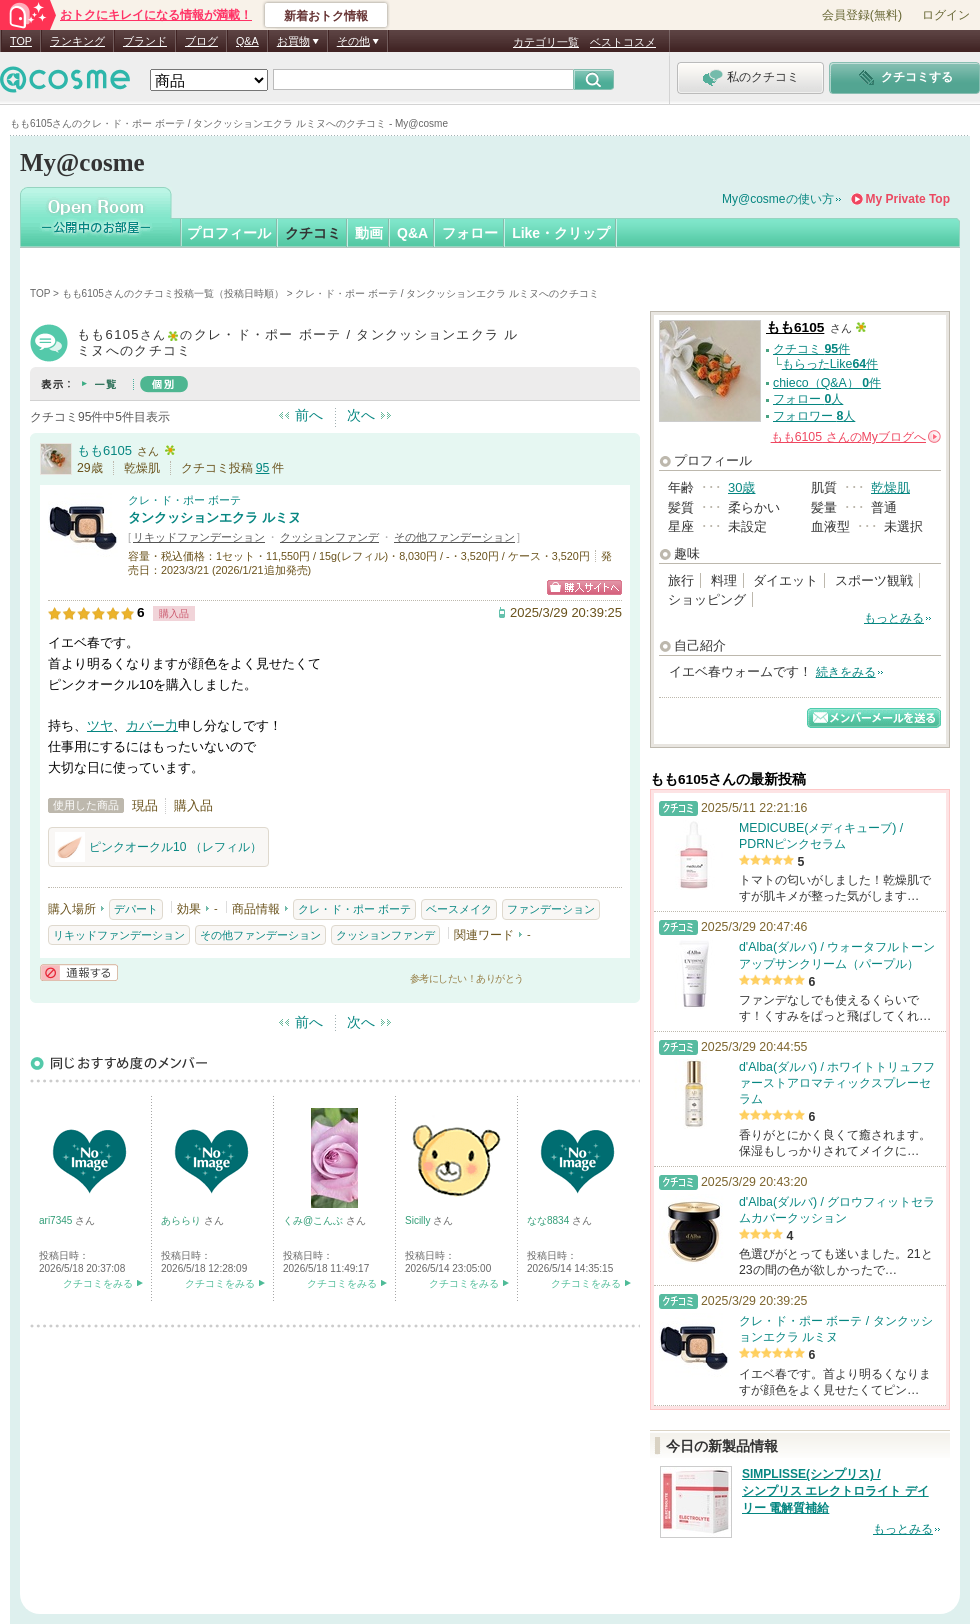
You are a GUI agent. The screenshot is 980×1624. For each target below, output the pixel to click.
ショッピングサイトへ (584, 587)
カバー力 (152, 725)
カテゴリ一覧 (546, 42)
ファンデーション (551, 909)
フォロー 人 (808, 399)
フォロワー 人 (814, 416)
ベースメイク (459, 909)
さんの (856, 437)
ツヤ (100, 725)
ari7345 (57, 1220)
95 (263, 468)
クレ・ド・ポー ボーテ (184, 500)
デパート (136, 909)
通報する (79, 972)
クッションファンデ (329, 537)
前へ (309, 415)
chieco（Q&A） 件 (827, 383)
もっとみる (894, 618)
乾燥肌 (890, 487)
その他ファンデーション (454, 537)
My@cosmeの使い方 (778, 199)
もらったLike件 (830, 364)
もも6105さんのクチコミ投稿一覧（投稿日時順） (173, 293)
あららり (182, 1220)
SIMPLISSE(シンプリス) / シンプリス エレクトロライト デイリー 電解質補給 (835, 1491)
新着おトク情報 (326, 16)
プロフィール (229, 233)
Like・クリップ (561, 233)
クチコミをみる (98, 1283)
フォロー (470, 233)
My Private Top (908, 199)
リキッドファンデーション (199, 537)
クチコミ (313, 233)
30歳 (741, 487)
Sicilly (419, 1220)
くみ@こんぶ (314, 1220)
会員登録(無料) (862, 15)
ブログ (201, 41)
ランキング (77, 41)
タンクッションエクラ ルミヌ (214, 517)
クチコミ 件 (811, 349)
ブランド (145, 41)
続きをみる (846, 672)
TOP (21, 41)
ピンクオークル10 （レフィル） (158, 847)
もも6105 (104, 450)
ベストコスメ (623, 42)
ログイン (946, 15)
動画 (369, 233)
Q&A (247, 41)
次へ (361, 415)
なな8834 (549, 1220)
